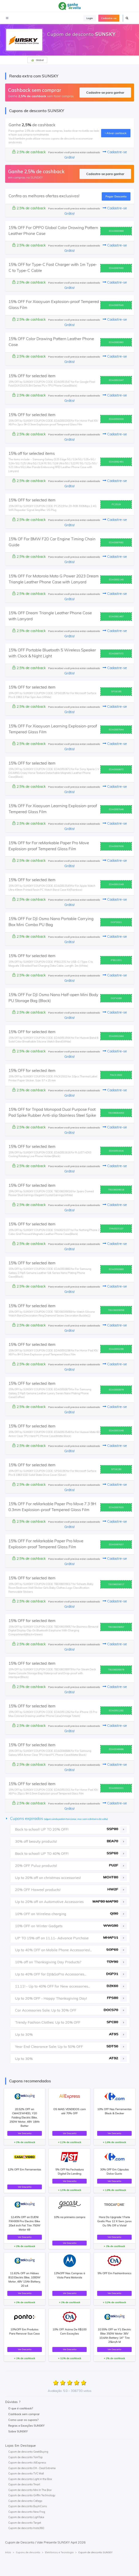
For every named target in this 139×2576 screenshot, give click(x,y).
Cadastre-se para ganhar (105, 92)
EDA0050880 (116, 1269)
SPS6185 (116, 691)
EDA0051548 (116, 1430)
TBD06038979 (116, 1669)
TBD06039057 (116, 1626)
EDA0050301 (116, 1788)
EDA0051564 (116, 1036)
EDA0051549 (116, 884)
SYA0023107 (116, 1228)
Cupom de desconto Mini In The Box (30, 2489)
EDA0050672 (116, 769)
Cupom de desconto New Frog (26, 2511)
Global (37, 60)
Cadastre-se (109, 18)
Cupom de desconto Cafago (25, 2500)
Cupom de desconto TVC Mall (26, 2473)
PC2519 (116, 504)
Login (89, 18)
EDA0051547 (116, 380)
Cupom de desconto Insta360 (26, 2528)
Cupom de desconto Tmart (24, 2484)
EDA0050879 (116, 1389)
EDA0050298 (116, 1348)
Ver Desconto (24, 2133)
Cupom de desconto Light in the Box (30, 2479)
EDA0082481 (116, 461)
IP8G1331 (116, 960)
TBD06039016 (116, 1189)
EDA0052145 (116, 579)
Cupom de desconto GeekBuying (28, 2451)
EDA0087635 (116, 1507)
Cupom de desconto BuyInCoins (27, 2506)
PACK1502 (116, 1074)
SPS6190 (116, 1469)
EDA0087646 (116, 809)
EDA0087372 (116, 653)
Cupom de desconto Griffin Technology (31, 2495)
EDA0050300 (116, 418)
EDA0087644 (116, 729)
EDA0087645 (116, 305)
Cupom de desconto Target (24, 2522)
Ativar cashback (116, 133)
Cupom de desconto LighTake (26, 2517)
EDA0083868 (116, 230)
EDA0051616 (116, 1150)
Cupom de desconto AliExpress (27, 2462)
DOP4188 (116, 998)
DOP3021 (116, 922)
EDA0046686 (116, 1749)
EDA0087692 (116, 542)
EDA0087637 (116, 1544)
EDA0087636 (116, 846)
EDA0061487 (116, 616)
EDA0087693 (116, 267)
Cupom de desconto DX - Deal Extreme (32, 2468)
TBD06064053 (116, 1112)
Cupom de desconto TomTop (25, 2457)
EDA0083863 (116, 342)
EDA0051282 (116, 1710)
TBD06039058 (116, 1310)
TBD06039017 (116, 1584)
